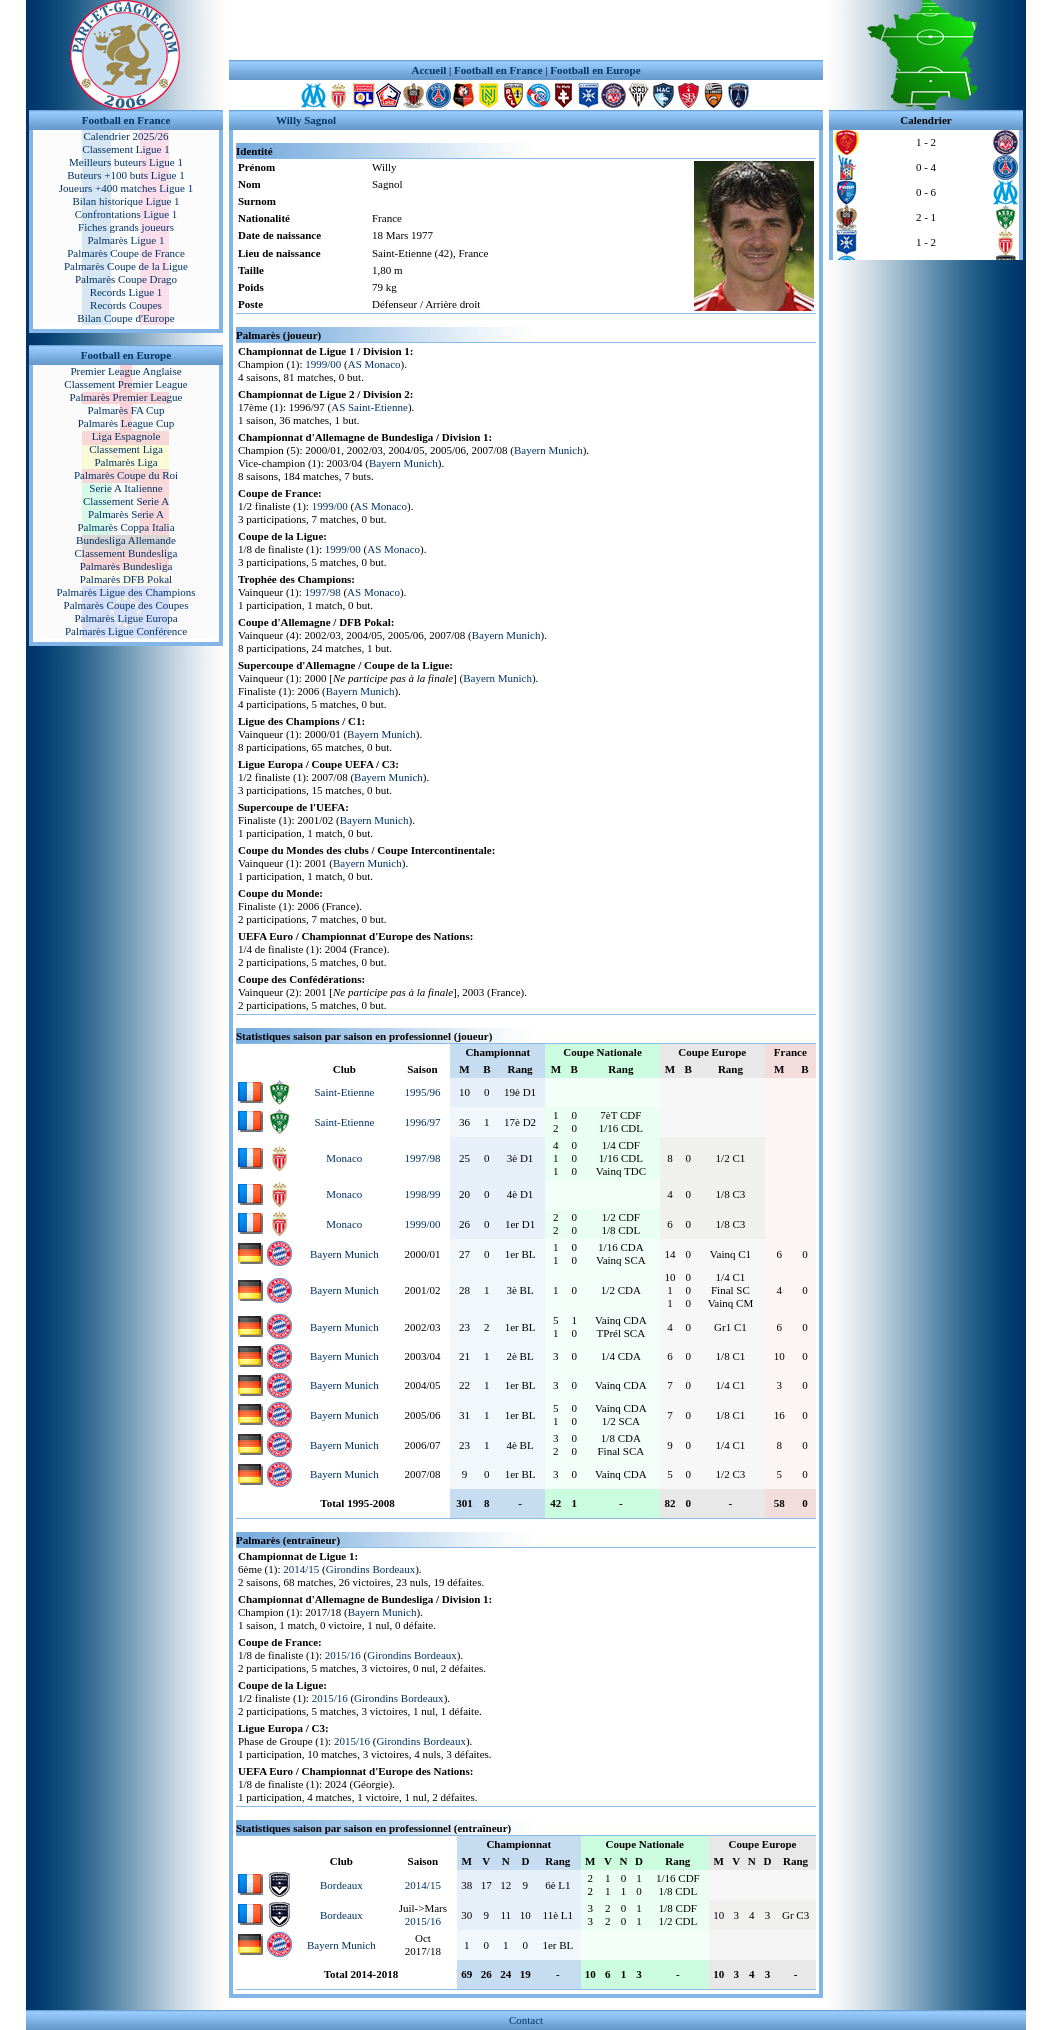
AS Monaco (374, 364)
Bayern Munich (548, 450)
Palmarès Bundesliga (126, 566)
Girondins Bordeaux (371, 1569)
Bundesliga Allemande (126, 540)
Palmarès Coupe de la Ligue (126, 266)
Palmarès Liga (125, 462)
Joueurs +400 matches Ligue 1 (126, 188)
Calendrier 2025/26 (125, 136)
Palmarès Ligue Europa (125, 618)
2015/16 (343, 1655)
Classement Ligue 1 (125, 149)
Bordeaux (341, 1885)
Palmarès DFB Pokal (126, 579)
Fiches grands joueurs (126, 227)
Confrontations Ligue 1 (126, 214)
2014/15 (301, 1569)
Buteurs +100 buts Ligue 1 (125, 175)
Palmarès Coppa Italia (125, 527)
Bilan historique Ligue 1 (125, 201)
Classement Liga (126, 449)
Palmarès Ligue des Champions (125, 592)
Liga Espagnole (126, 436)
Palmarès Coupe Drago (126, 279)
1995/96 (422, 1092)
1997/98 (323, 592)
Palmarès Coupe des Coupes (126, 605)
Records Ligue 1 (126, 292)
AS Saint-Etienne (369, 407)
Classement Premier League (125, 384)
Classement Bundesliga (126, 553)
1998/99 (422, 1194)
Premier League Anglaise (125, 371)
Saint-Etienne (344, 1092)
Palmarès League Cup (126, 423)
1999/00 (323, 364)
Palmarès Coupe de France (126, 253)
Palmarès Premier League (125, 397)
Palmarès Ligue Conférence (126, 631)
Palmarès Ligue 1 (126, 240)
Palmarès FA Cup (126, 410)
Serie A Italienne (125, 488)
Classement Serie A (126, 501)
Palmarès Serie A (126, 514)
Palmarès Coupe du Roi (126, 475)
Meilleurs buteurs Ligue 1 (126, 162)
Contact (526, 2020)
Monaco (344, 1158)
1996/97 (422, 1122)
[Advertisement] (526, 30)
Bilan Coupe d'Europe (125, 318)
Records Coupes (126, 305)
